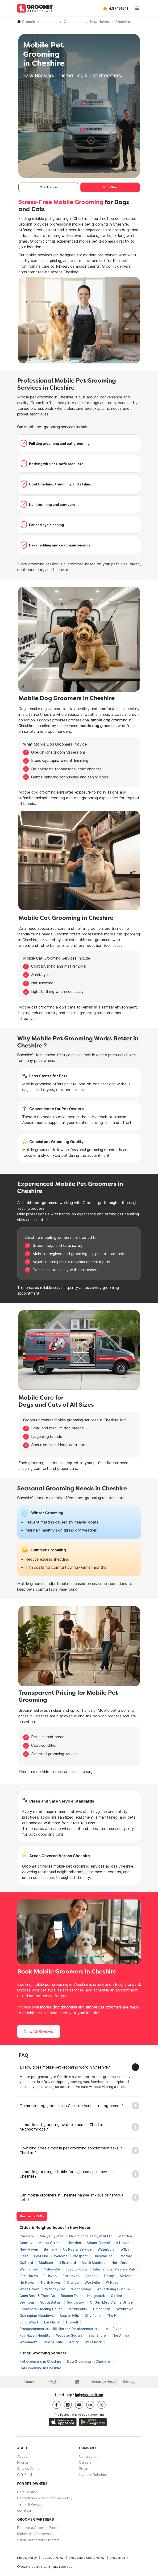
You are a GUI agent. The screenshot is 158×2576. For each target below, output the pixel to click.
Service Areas (28, 2469)
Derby (109, 2276)
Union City (102, 2309)
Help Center (27, 2492)
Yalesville (52, 2269)
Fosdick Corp (77, 2269)
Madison (46, 2263)
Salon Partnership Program (38, 2540)
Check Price (48, 187)
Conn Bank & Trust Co (38, 2296)
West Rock (93, 2342)
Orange (73, 2282)
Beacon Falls (71, 2296)
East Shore (97, 2335)
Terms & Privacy (29, 2504)
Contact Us (88, 2456)
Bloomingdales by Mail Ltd (91, 2236)
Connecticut (74, 22)
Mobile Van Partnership (35, 2534)
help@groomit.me (89, 2395)
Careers (85, 2462)
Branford (125, 2256)
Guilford (27, 2263)
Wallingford (29, 2269)
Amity (74, 2342)
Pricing (22, 2462)
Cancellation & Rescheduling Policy (44, 2498)
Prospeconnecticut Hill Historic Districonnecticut (60, 2329)
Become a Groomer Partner (39, 2528)
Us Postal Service (78, 2249)
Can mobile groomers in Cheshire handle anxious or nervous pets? (71, 2197)
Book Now (110, 187)
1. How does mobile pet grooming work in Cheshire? (65, 2067)
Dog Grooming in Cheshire (88, 2361)
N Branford (68, 2263)
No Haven (28, 2282)
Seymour (27, 2302)
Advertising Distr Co (113, 2289)
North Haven (51, 2282)
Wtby (125, 2249)
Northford (119, 2263)
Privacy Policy (27, 2557)
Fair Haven (71, 2276)
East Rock (52, 2322)
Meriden (125, 2236)
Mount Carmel (99, 2243)
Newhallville (53, 2342)
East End (41, 2256)
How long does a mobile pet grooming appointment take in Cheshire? (71, 2150)
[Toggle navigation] (137, 8)
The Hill (113, 2316)
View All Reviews (38, 2031)
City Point (93, 2316)
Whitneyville (55, 2289)
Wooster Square (69, 2335)
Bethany (51, 2249)
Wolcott (61, 2256)
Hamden (74, 2243)
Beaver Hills (70, 2316)
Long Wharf (29, 2322)
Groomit (28, 22)
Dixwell (72, 2322)
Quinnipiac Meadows (37, 2316)
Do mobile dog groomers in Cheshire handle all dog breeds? (72, 2105)
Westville (93, 2282)
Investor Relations (93, 2475)
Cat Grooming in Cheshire (40, 2368)
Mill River (113, 2329)
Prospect (81, 2256)
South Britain (51, 2302)
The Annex (120, 2335)
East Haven (29, 2276)
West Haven (30, 2289)
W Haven (113, 2282)
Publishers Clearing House (42, 2309)
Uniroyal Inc (103, 2256)
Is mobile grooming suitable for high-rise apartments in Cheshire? (67, 2174)
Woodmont (29, 2342)
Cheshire (122, 22)
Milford (126, 2276)
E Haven (51, 2276)
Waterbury (107, 2249)
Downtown (124, 2309)
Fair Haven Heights (35, 2335)
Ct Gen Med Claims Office (111, 2302)
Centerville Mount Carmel (41, 2243)
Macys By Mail (52, 2236)
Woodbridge (81, 2289)
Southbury (76, 2302)
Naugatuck (96, 2296)
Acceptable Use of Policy (86, 2557)
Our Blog (24, 2510)
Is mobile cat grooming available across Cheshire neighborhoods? (62, 2126)
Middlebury (78, 2309)
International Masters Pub (114, 2269)
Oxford (116, 2296)
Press (83, 2469)
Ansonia (92, 2276)
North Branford (94, 2263)
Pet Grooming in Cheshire (41, 2361)
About (22, 2456)
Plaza (24, 2256)
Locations (50, 22)
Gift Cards (25, 2475)
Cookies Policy (52, 2557)
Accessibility (119, 2557)
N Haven (122, 2243)
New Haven (99, 22)
